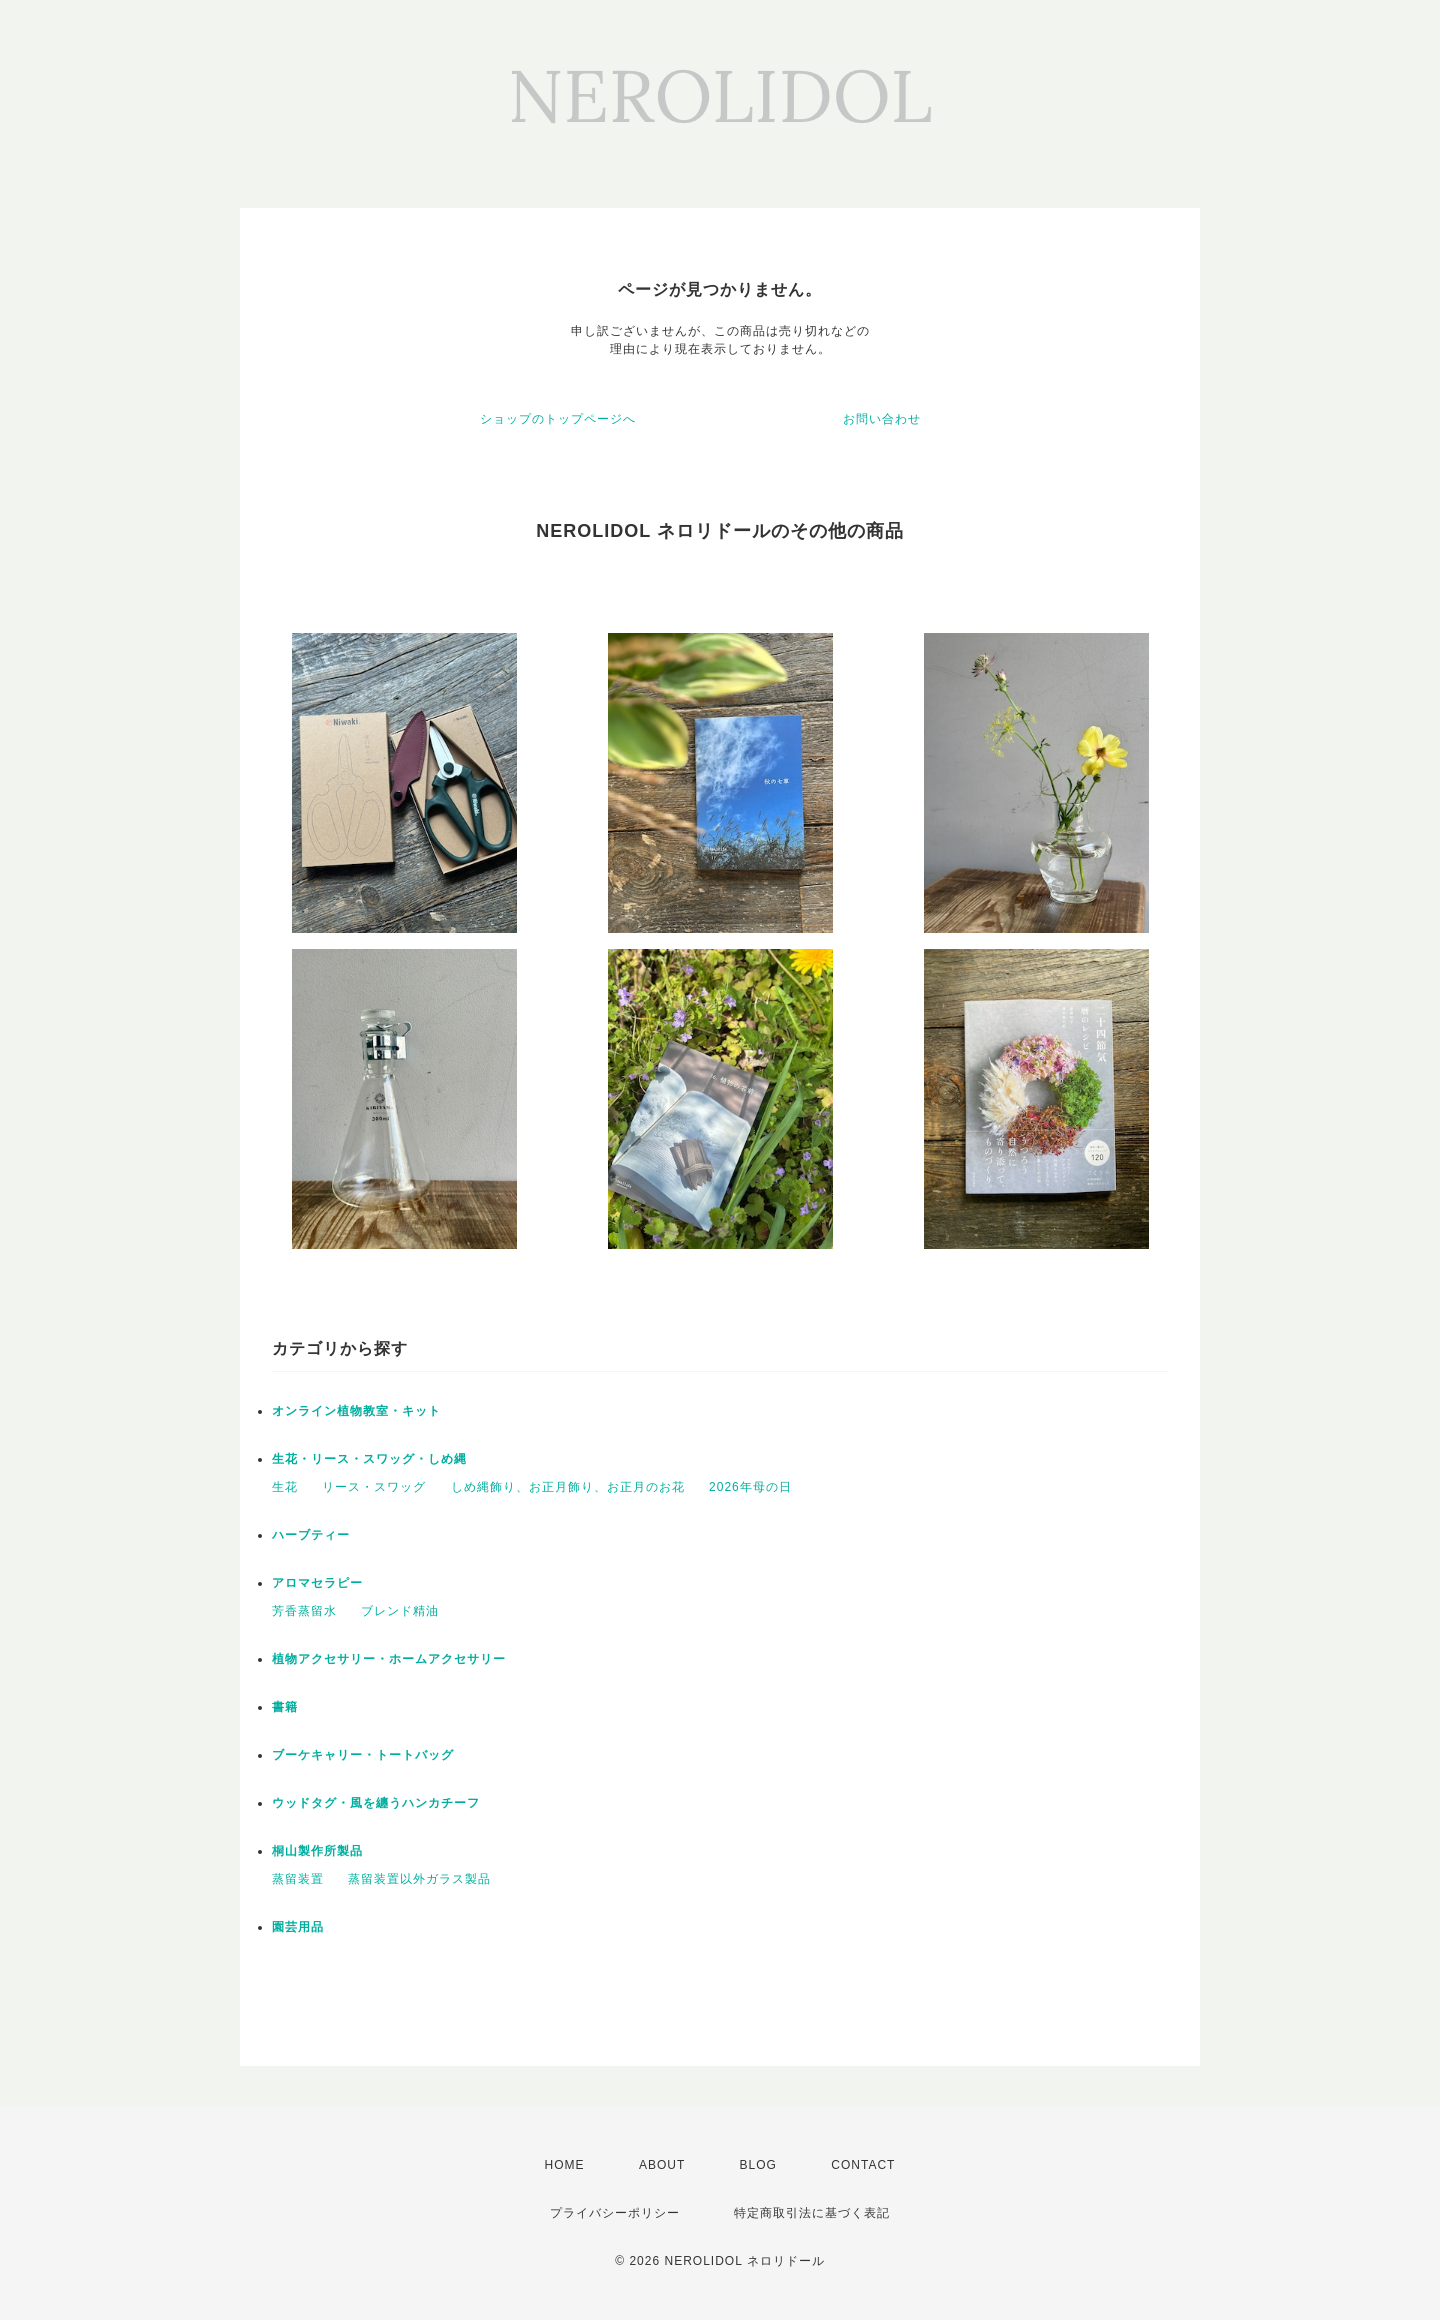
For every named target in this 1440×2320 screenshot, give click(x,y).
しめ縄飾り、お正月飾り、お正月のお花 (568, 1487)
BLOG (758, 2165)
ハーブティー (311, 1535)
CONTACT (863, 2165)
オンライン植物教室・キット (356, 1411)
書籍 (285, 1707)
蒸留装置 (298, 1879)
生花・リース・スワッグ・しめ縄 (369, 1459)
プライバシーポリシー (615, 2213)
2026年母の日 (750, 1487)
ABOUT (662, 2165)
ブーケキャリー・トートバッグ (363, 1755)
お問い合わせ (882, 419)
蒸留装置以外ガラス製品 (419, 1879)
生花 (285, 1487)
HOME (565, 2165)
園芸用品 (298, 1927)
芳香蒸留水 (304, 1611)
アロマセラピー (317, 1583)
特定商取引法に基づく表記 (812, 2213)
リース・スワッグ (374, 1487)
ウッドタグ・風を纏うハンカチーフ (376, 1803)
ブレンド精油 (400, 1611)
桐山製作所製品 (317, 1851)
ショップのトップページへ (558, 419)
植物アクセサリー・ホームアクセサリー (389, 1659)
